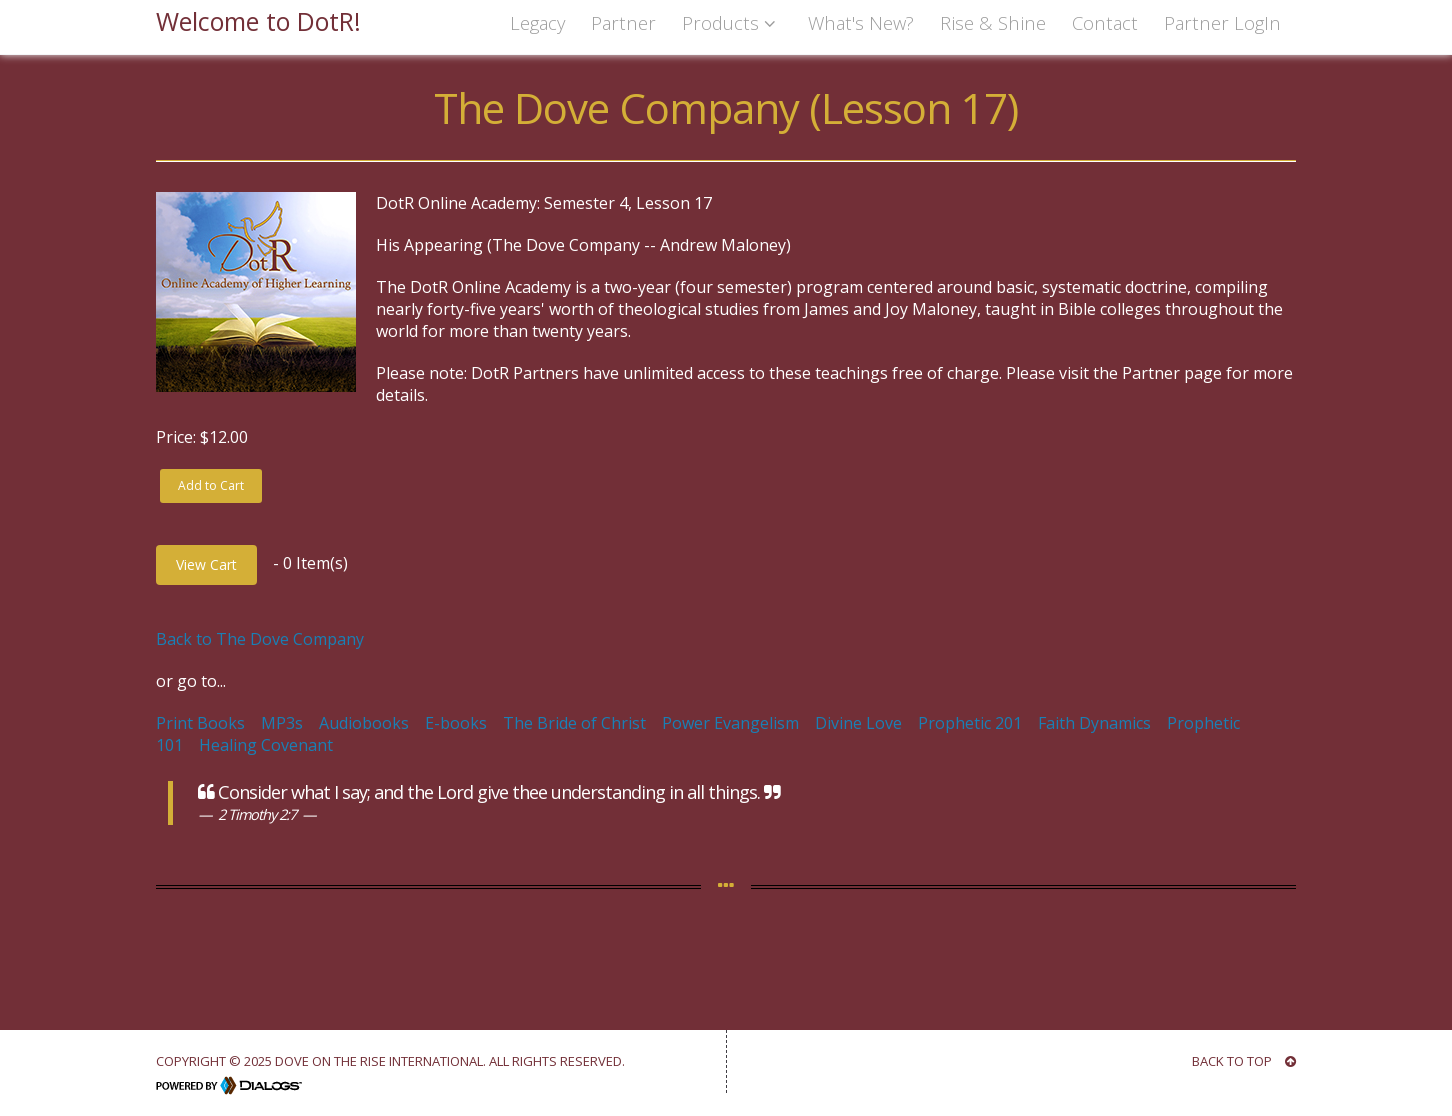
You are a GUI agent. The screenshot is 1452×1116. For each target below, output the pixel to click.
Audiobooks (364, 723)
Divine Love (858, 723)
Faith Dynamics (1094, 723)
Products (732, 22)
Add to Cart (211, 485)
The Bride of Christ (574, 723)
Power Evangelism (730, 723)
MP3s (282, 723)
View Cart (206, 564)
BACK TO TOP (1244, 1061)
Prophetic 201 (970, 723)
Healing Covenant (266, 745)
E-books (456, 723)
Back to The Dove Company (260, 639)
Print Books (200, 723)
